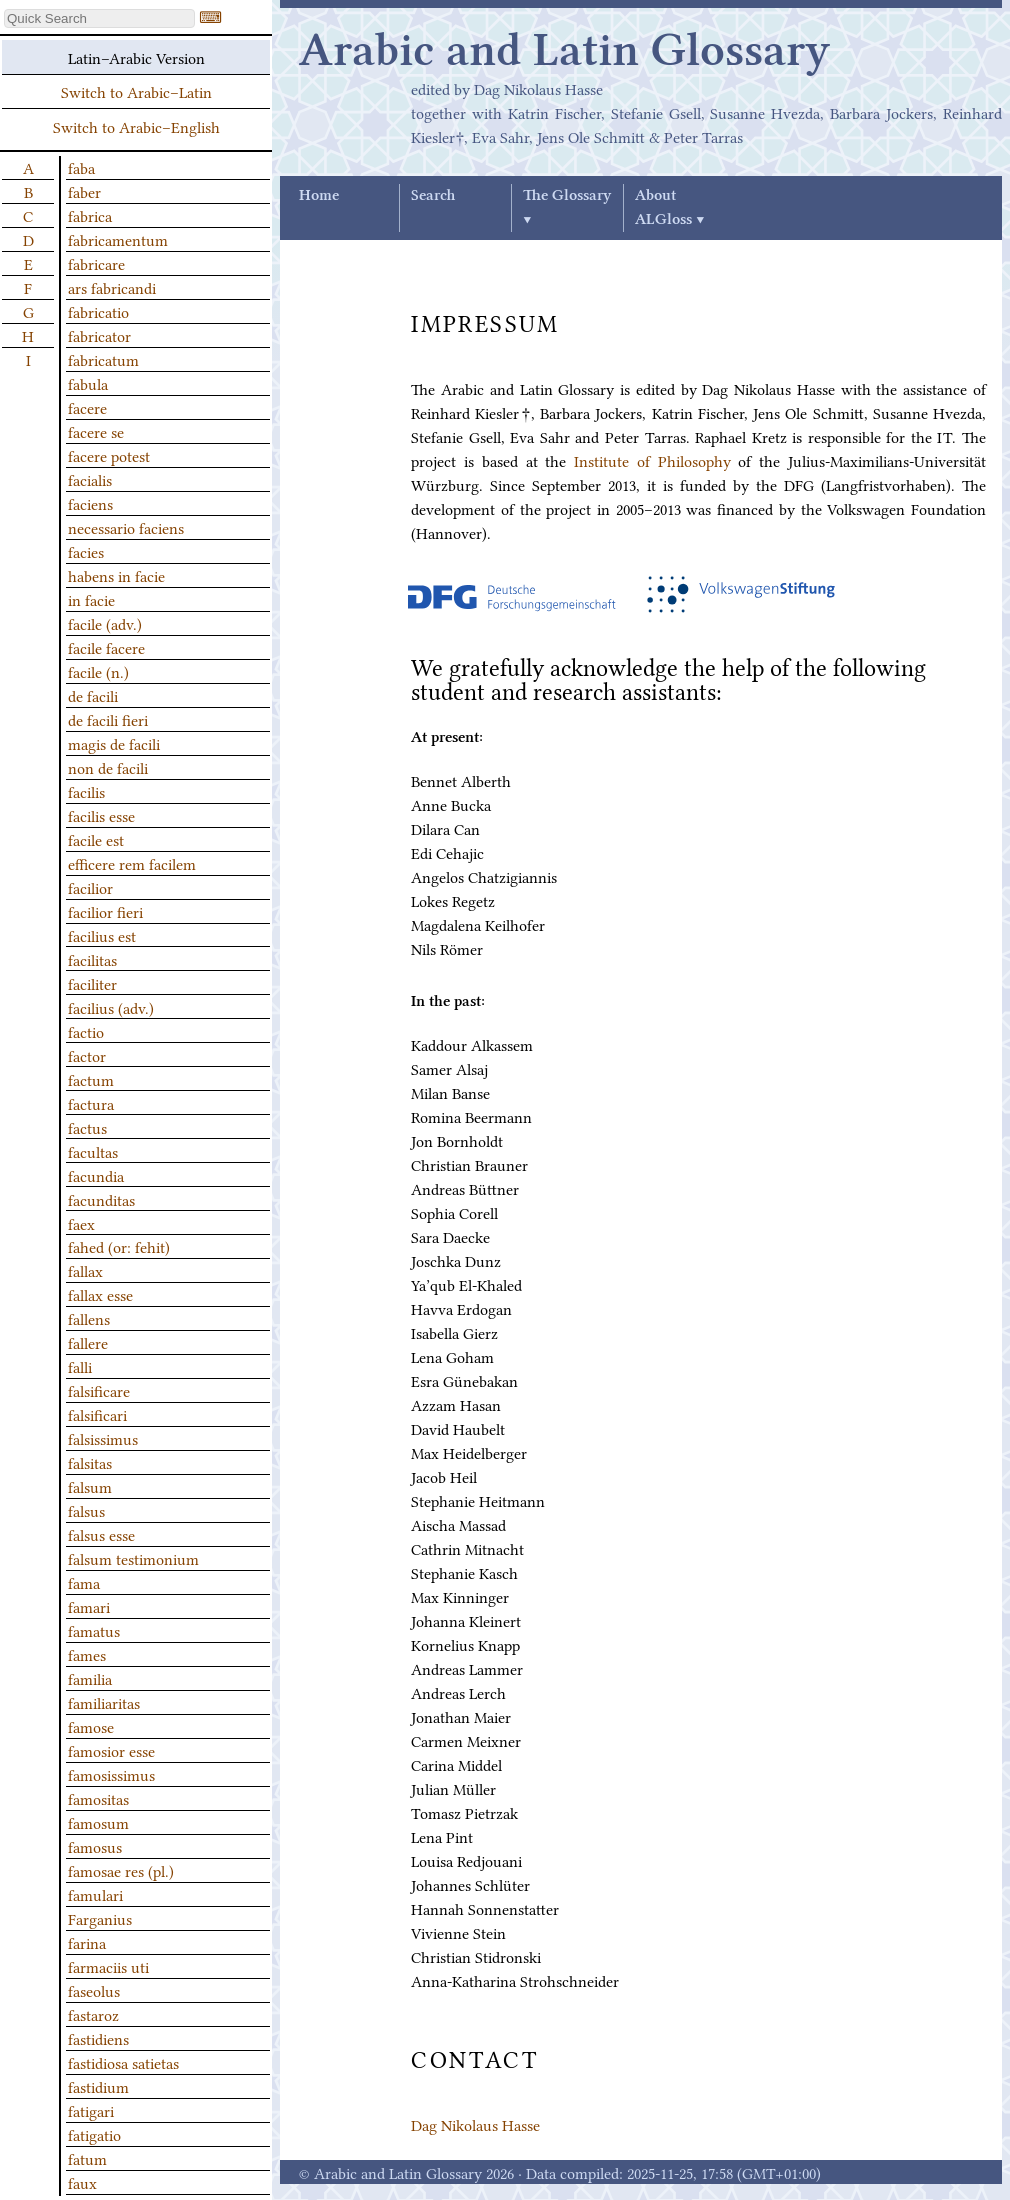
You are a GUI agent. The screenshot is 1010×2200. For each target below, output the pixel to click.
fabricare (96, 263)
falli (80, 1366)
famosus (95, 1846)
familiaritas (104, 1702)
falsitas (90, 1462)
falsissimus (103, 1438)
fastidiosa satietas (123, 2062)
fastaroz (93, 2014)
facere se (96, 431)
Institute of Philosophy (652, 460)
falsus (86, 1510)
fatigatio (94, 2134)
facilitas (92, 959)
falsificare (99, 1390)
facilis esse (101, 815)
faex (81, 1223)
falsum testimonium (133, 1558)
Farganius (100, 1918)
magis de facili (114, 743)
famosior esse (111, 1750)
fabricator (99, 335)
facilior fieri (105, 911)
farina (87, 1942)
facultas (93, 1151)
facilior (90, 887)
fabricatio (98, 311)
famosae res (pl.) (121, 1870)
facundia (96, 1175)
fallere (88, 1342)
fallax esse (100, 1294)
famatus (94, 1630)
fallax (85, 1270)
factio (86, 1031)
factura (91, 1103)
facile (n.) (98, 671)
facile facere (106, 647)
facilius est (102, 935)
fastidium (98, 2086)
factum (91, 1079)
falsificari (97, 1414)
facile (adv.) (105, 623)
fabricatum (103, 359)
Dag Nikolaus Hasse (475, 2124)
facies (86, 551)
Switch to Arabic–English (136, 126)
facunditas (101, 1199)
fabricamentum (118, 239)
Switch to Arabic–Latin (136, 91)
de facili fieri (108, 719)
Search (433, 196)
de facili (93, 695)
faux (82, 2182)
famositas (98, 1798)
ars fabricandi (112, 287)
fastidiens (98, 2038)
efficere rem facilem (132, 863)
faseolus (94, 1990)
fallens (89, 1318)
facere (87, 407)
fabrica (90, 215)
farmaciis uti (108, 1966)
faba (81, 167)
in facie (91, 599)
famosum (98, 1822)
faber (84, 191)
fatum (87, 2158)
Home (319, 196)
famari (89, 1606)
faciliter (92, 983)
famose (91, 1726)
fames (87, 1654)
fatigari (91, 2110)
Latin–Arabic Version (136, 57)
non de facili (108, 767)
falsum (90, 1486)
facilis (86, 791)
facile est (96, 839)
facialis (90, 479)
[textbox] (99, 18)
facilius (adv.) (111, 1007)
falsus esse (101, 1534)
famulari (95, 1894)
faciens (90, 503)
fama (84, 1582)
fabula (88, 383)
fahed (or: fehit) (119, 1246)
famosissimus (111, 1774)
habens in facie (116, 575)
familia (90, 1678)
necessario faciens (126, 527)
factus (87, 1127)
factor (87, 1055)
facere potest (109, 455)
